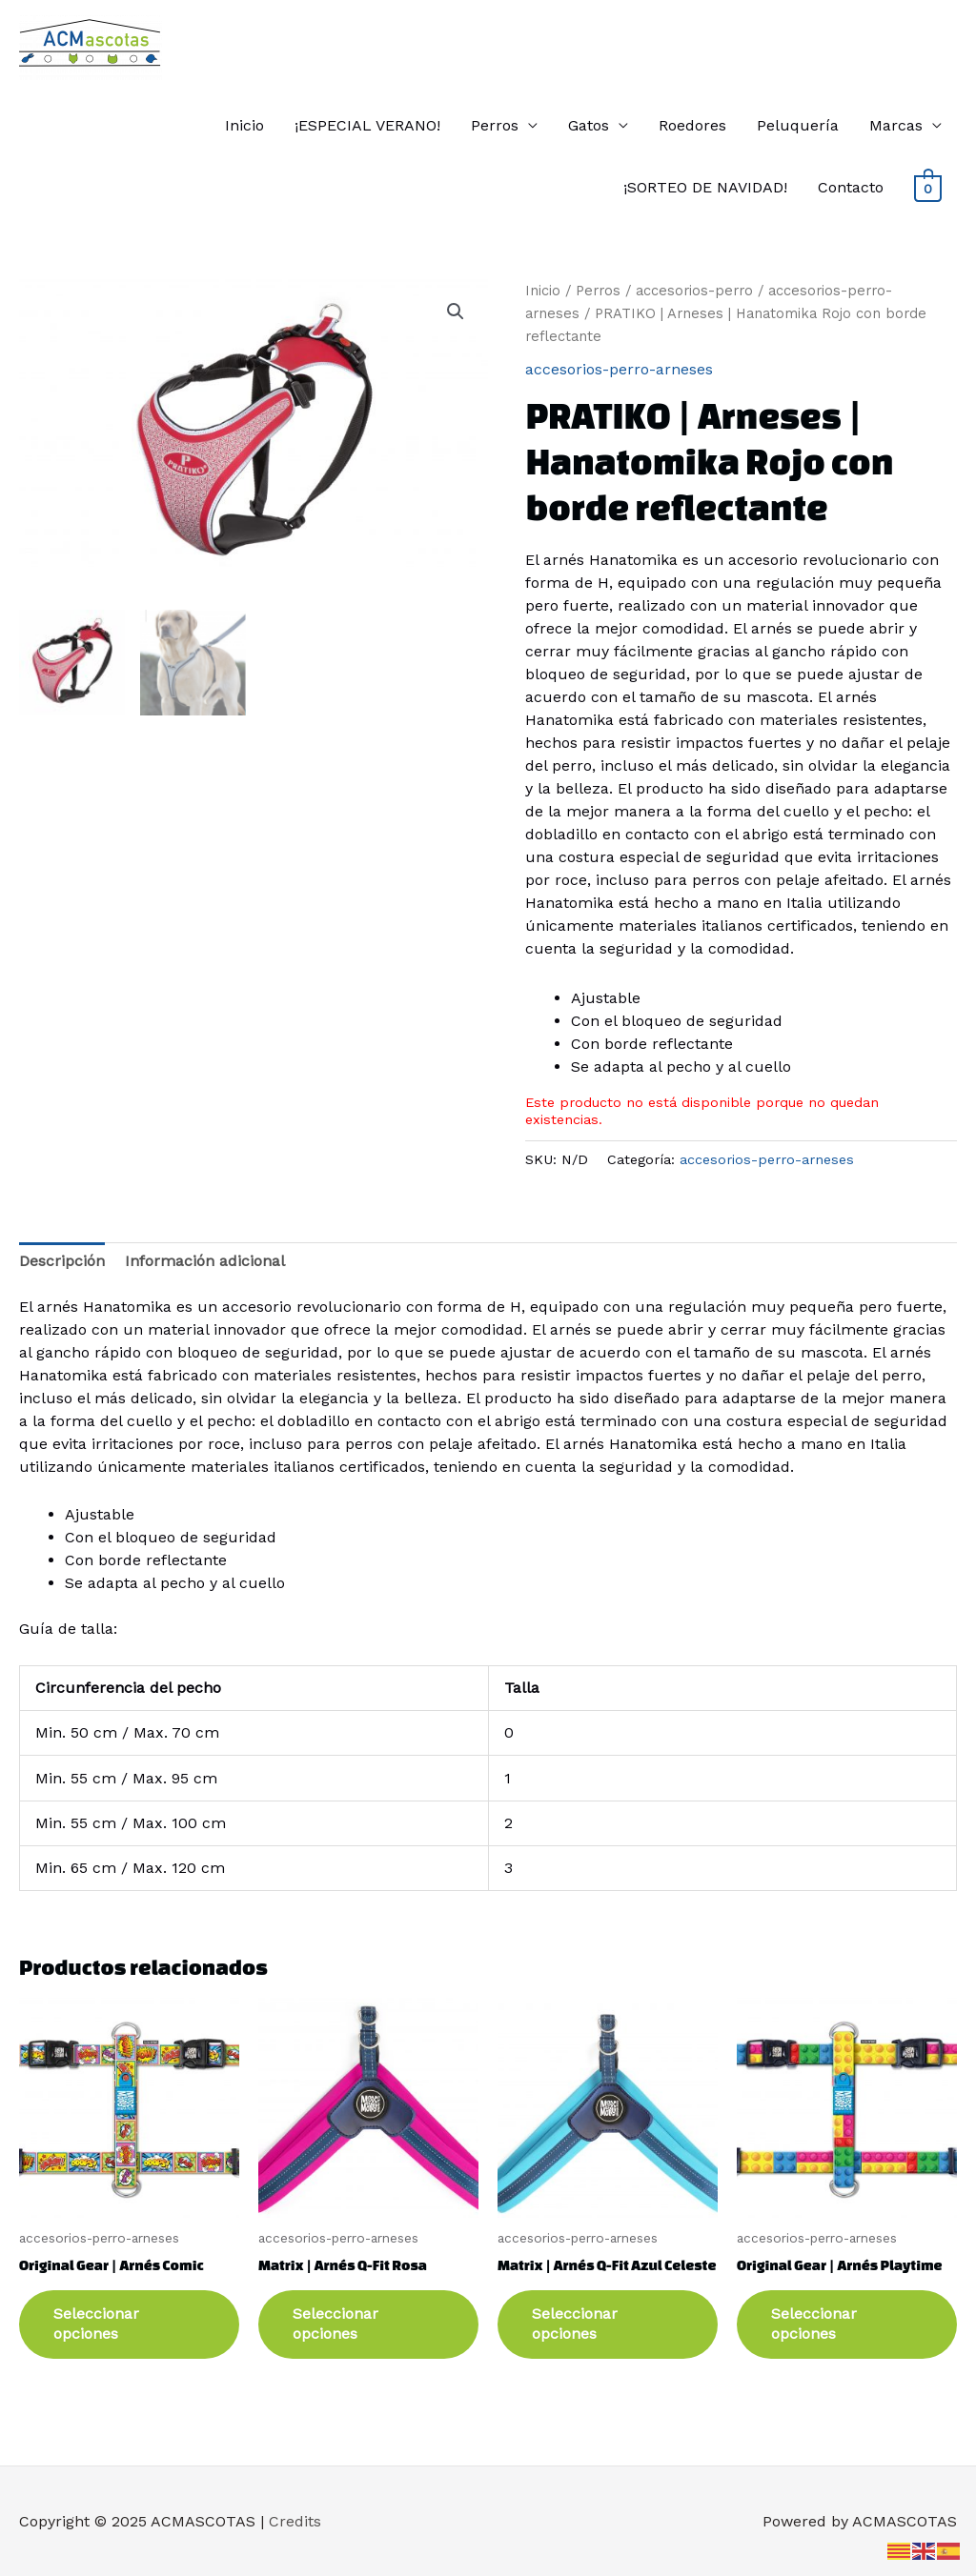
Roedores (692, 125)
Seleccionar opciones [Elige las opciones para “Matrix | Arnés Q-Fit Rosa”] (335, 2323)
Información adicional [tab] (205, 1261)
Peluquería (798, 125)
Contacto (851, 187)
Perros (494, 125)
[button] (455, 311)
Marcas (896, 125)
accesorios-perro (694, 290)
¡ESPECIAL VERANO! (367, 125)
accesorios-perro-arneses (619, 369)
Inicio (244, 125)
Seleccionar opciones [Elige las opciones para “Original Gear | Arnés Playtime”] (814, 2323)
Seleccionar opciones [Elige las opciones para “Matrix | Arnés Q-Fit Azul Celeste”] (575, 2323)
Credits (295, 2521)
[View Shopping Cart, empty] (928, 187)
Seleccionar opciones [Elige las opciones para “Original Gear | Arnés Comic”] (96, 2323)
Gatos (588, 125)
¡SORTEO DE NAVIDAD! (705, 187)
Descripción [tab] (62, 1261)
